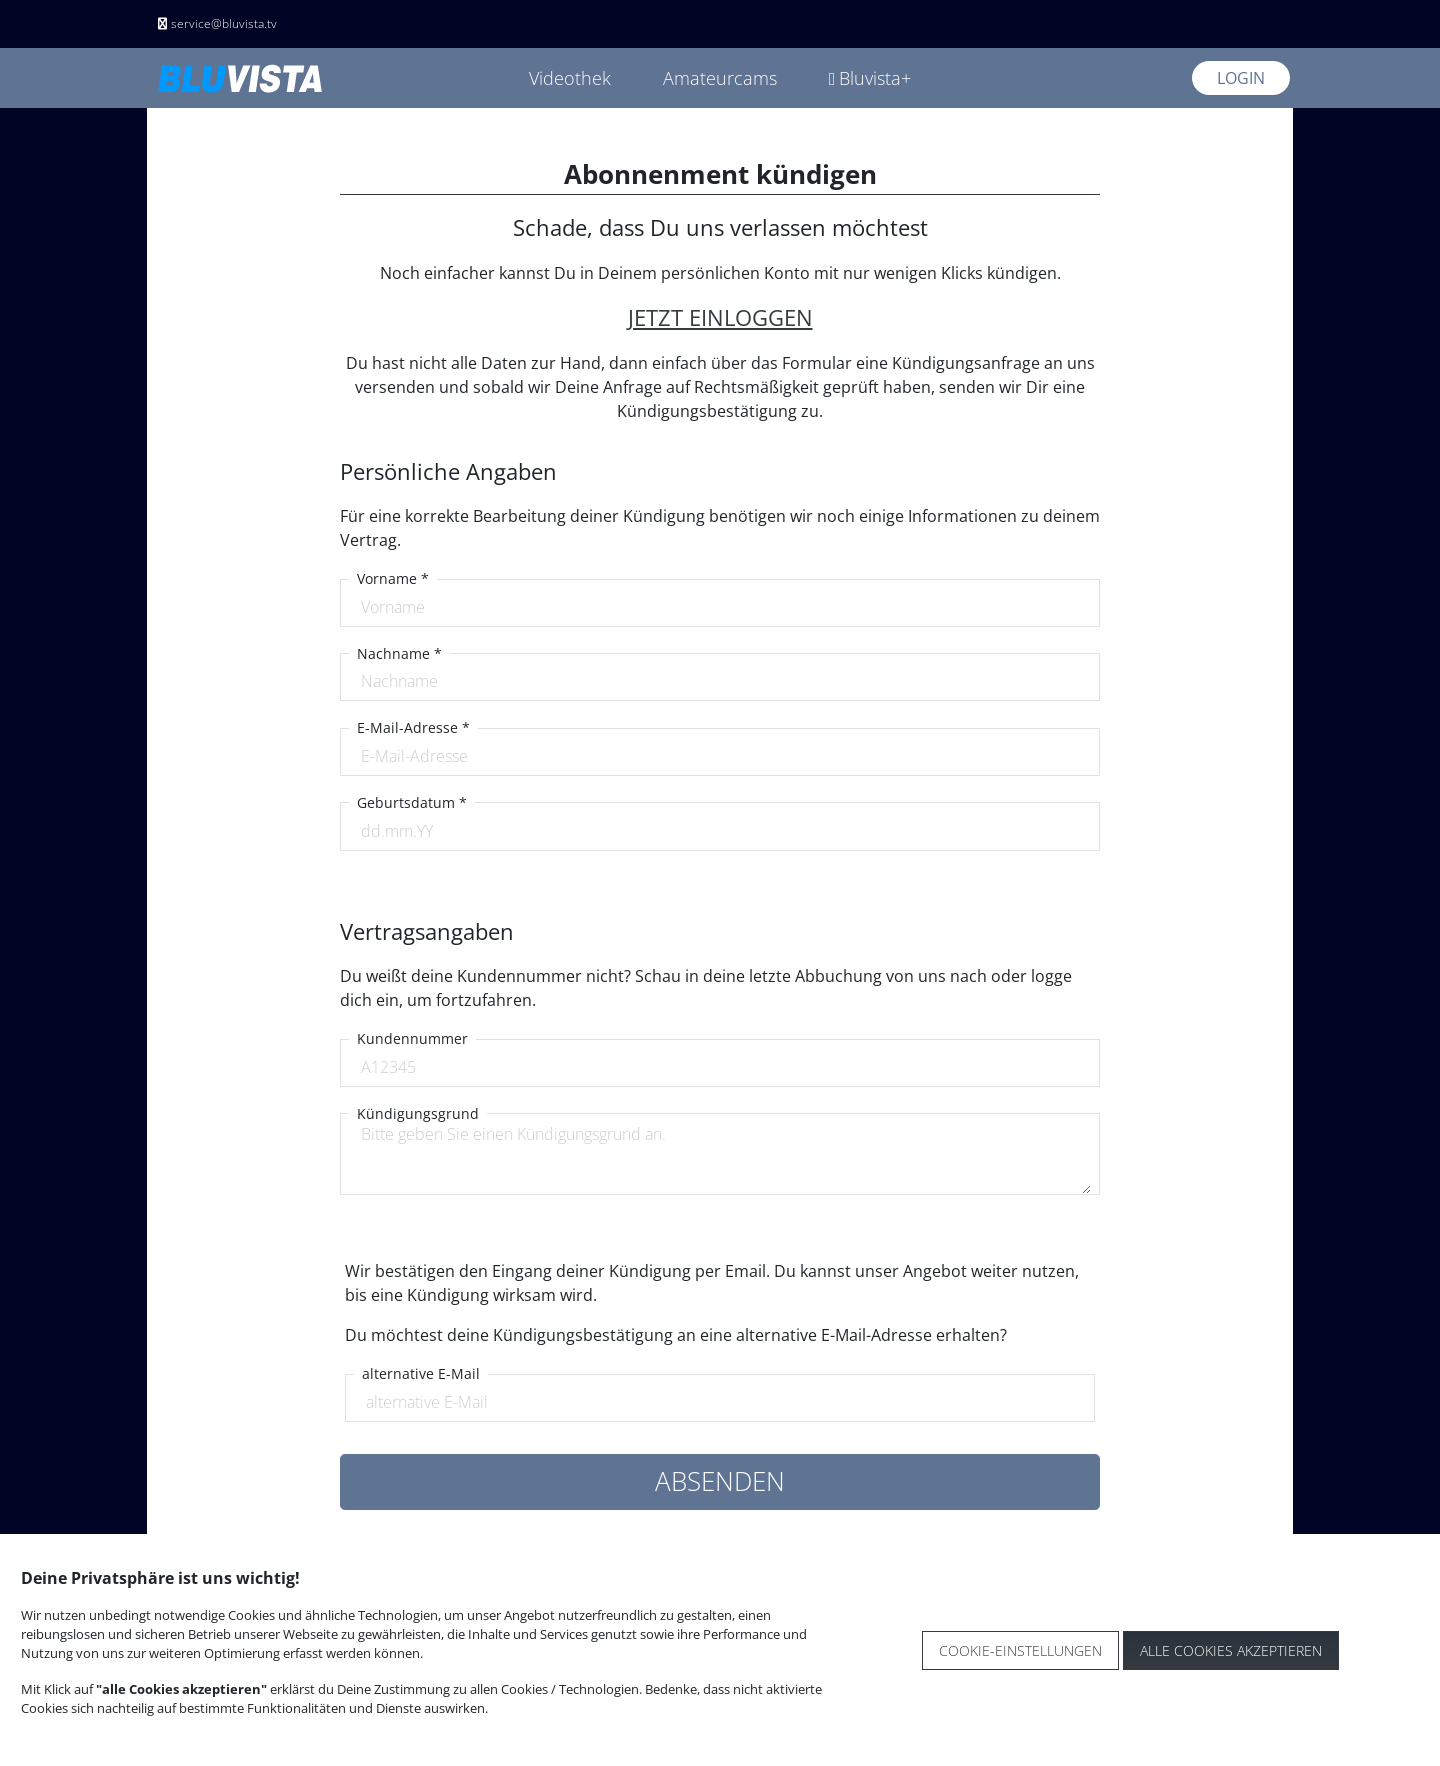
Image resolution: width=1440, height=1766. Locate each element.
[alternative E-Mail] (720, 1402)
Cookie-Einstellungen (1020, 1650)
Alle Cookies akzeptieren (1231, 1650)
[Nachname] (720, 681)
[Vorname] (720, 607)
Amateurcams (720, 78)
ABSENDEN (720, 1481)
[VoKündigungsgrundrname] (720, 1158)
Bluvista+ (870, 78)
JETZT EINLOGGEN (720, 317)
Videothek (570, 78)
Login (1241, 78)
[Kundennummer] (720, 1067)
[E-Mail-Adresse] (720, 756)
